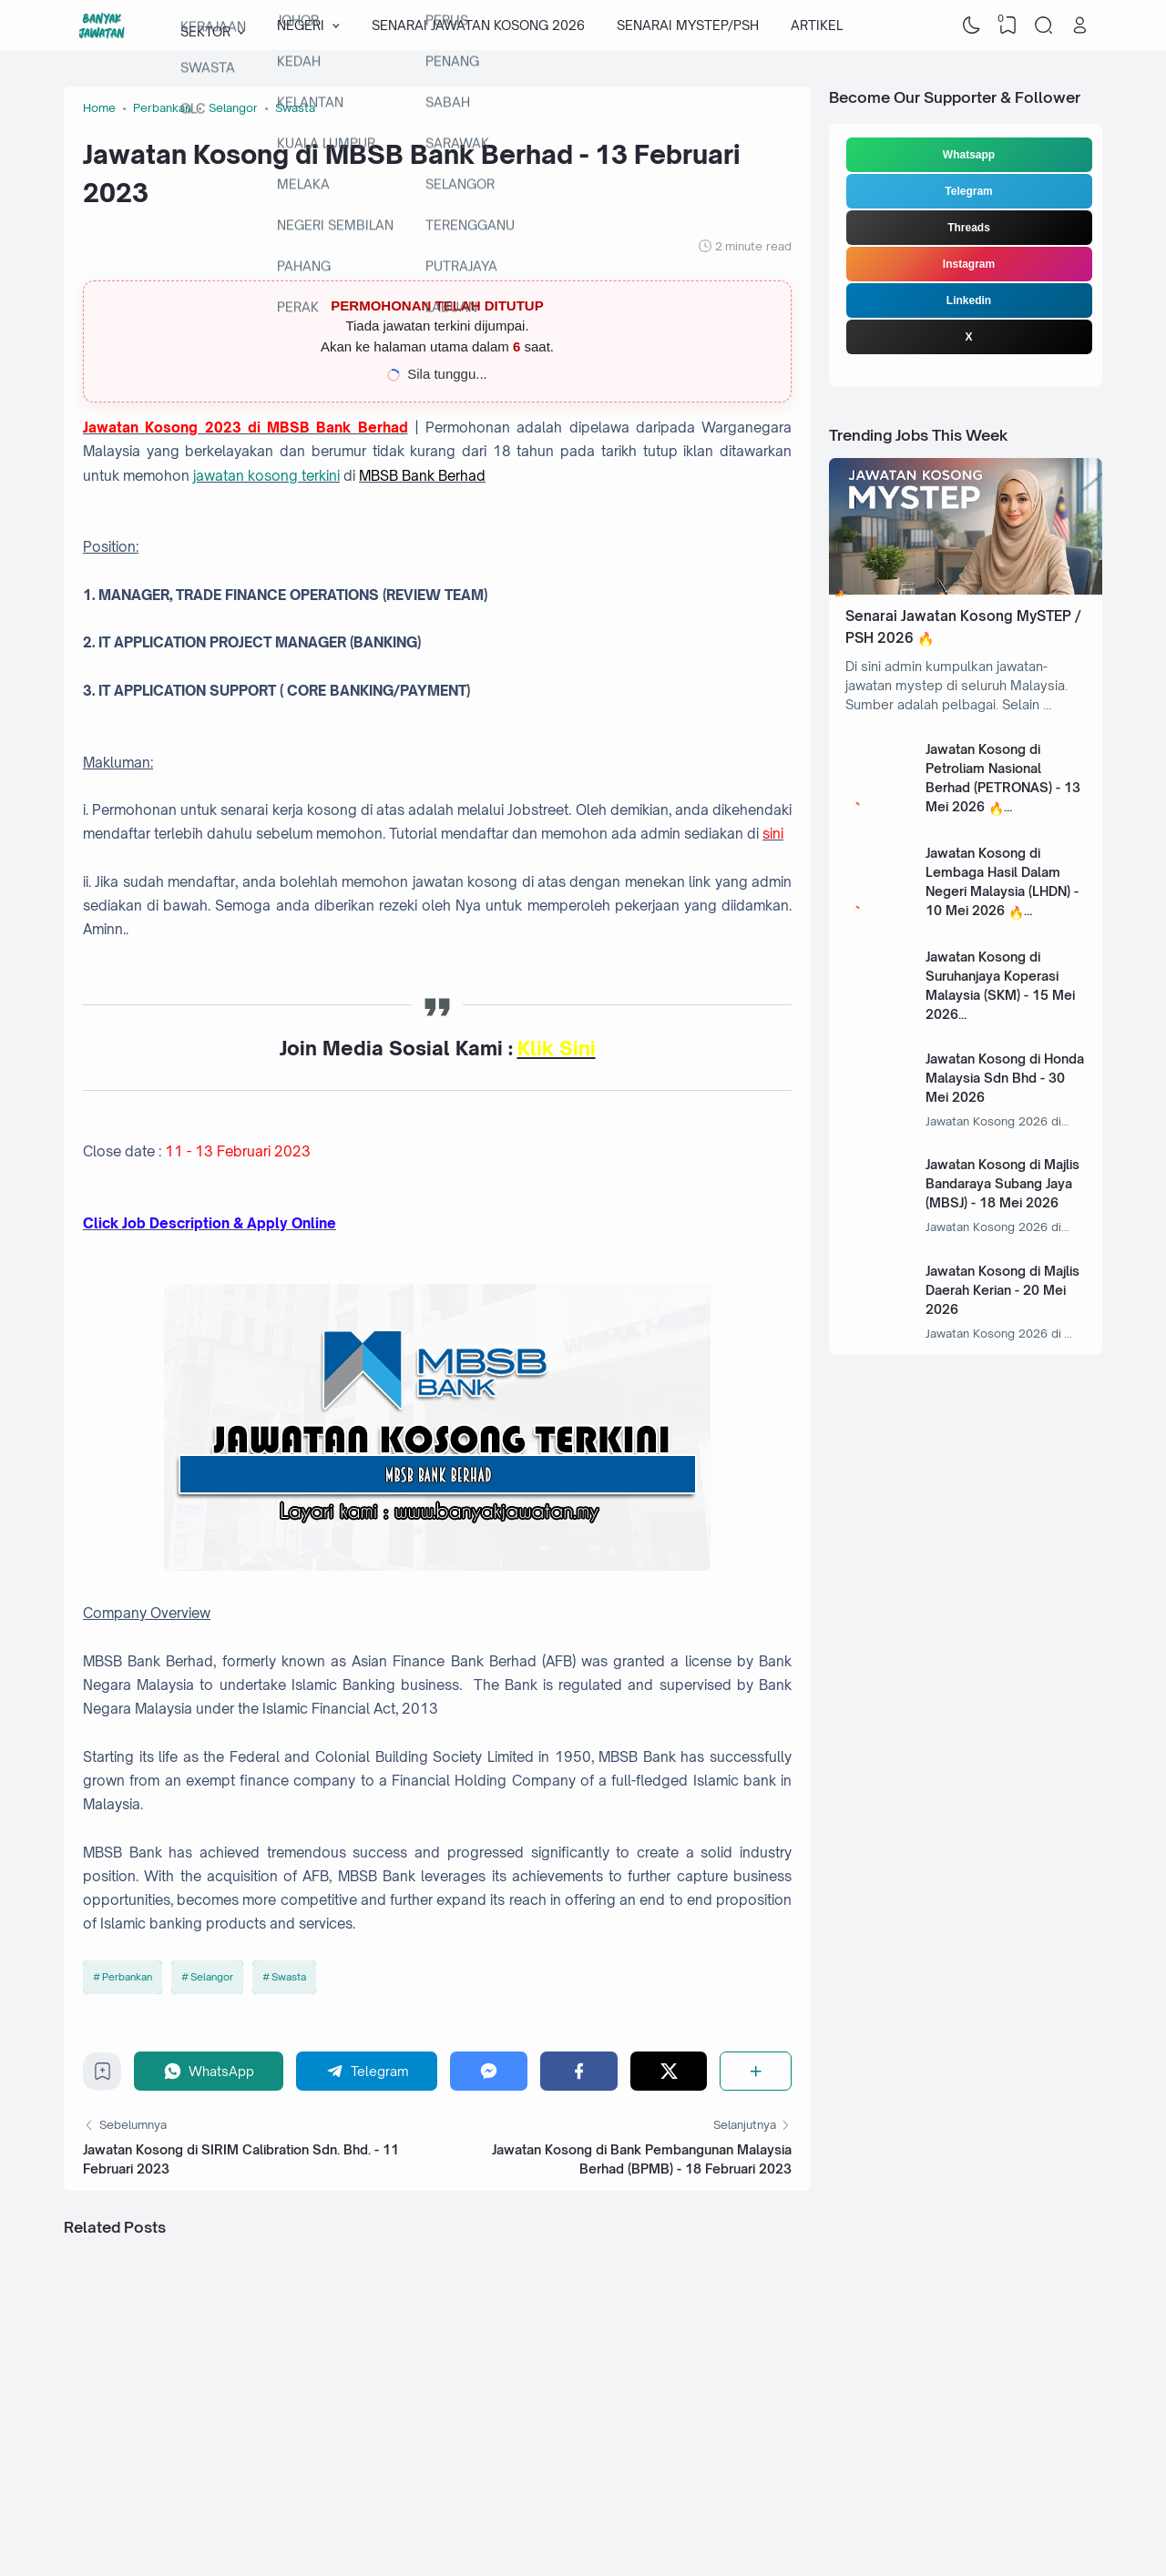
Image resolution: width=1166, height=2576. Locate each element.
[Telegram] (367, 2071)
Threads (968, 227)
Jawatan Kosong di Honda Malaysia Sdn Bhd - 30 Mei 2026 (1005, 1078)
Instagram (969, 264)
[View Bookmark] (1007, 25)
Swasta (288, 1976)
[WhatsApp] (208, 2071)
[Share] (756, 2071)
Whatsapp (969, 154)
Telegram (968, 191)
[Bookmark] (102, 2075)
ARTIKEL (817, 25)
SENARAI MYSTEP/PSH (688, 25)
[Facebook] (579, 2071)
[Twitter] (669, 2071)
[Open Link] (1079, 25)
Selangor (211, 1976)
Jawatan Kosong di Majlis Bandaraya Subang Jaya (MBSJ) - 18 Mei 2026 (1002, 1183)
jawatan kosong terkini (266, 475)
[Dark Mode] (972, 25)
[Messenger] (488, 2071)
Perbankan (127, 1976)
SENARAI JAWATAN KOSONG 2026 (478, 25)
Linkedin (968, 300)
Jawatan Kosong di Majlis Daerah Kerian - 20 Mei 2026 (1002, 1290)
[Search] (1044, 25)
